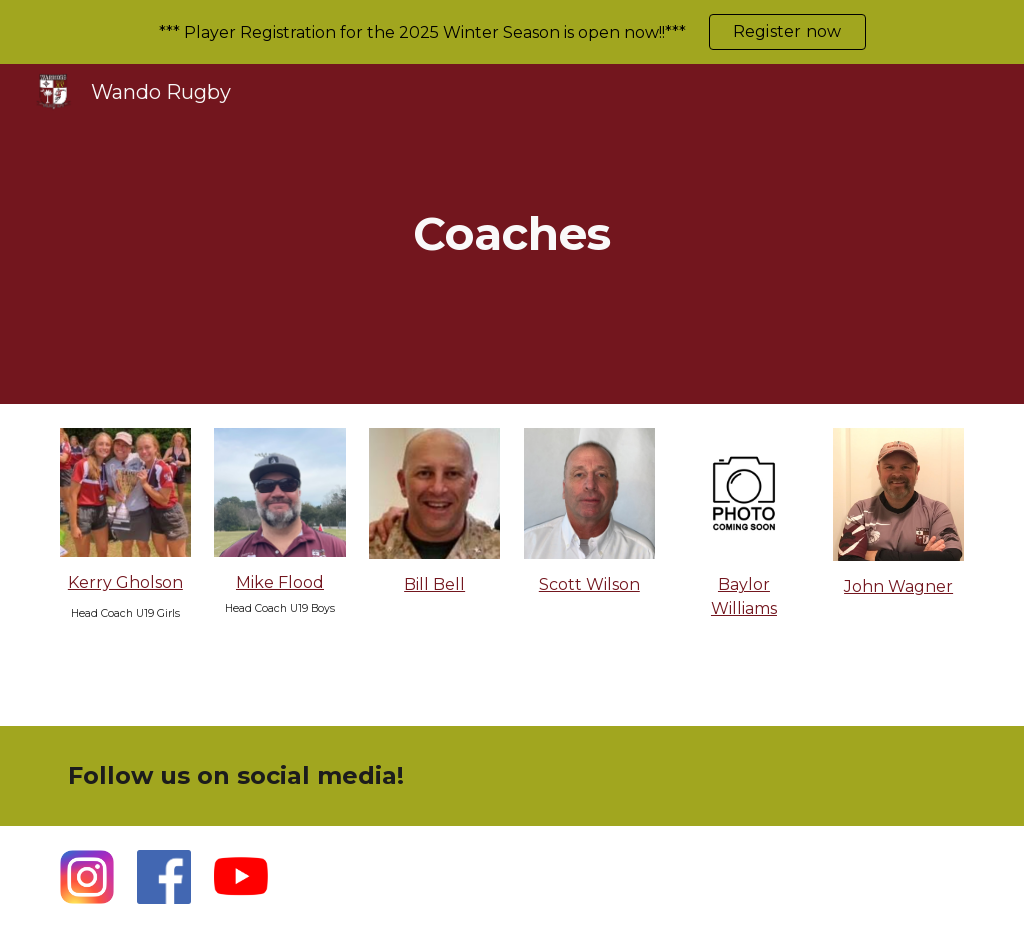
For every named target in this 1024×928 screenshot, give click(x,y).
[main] (511, 234)
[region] (512, 32)
